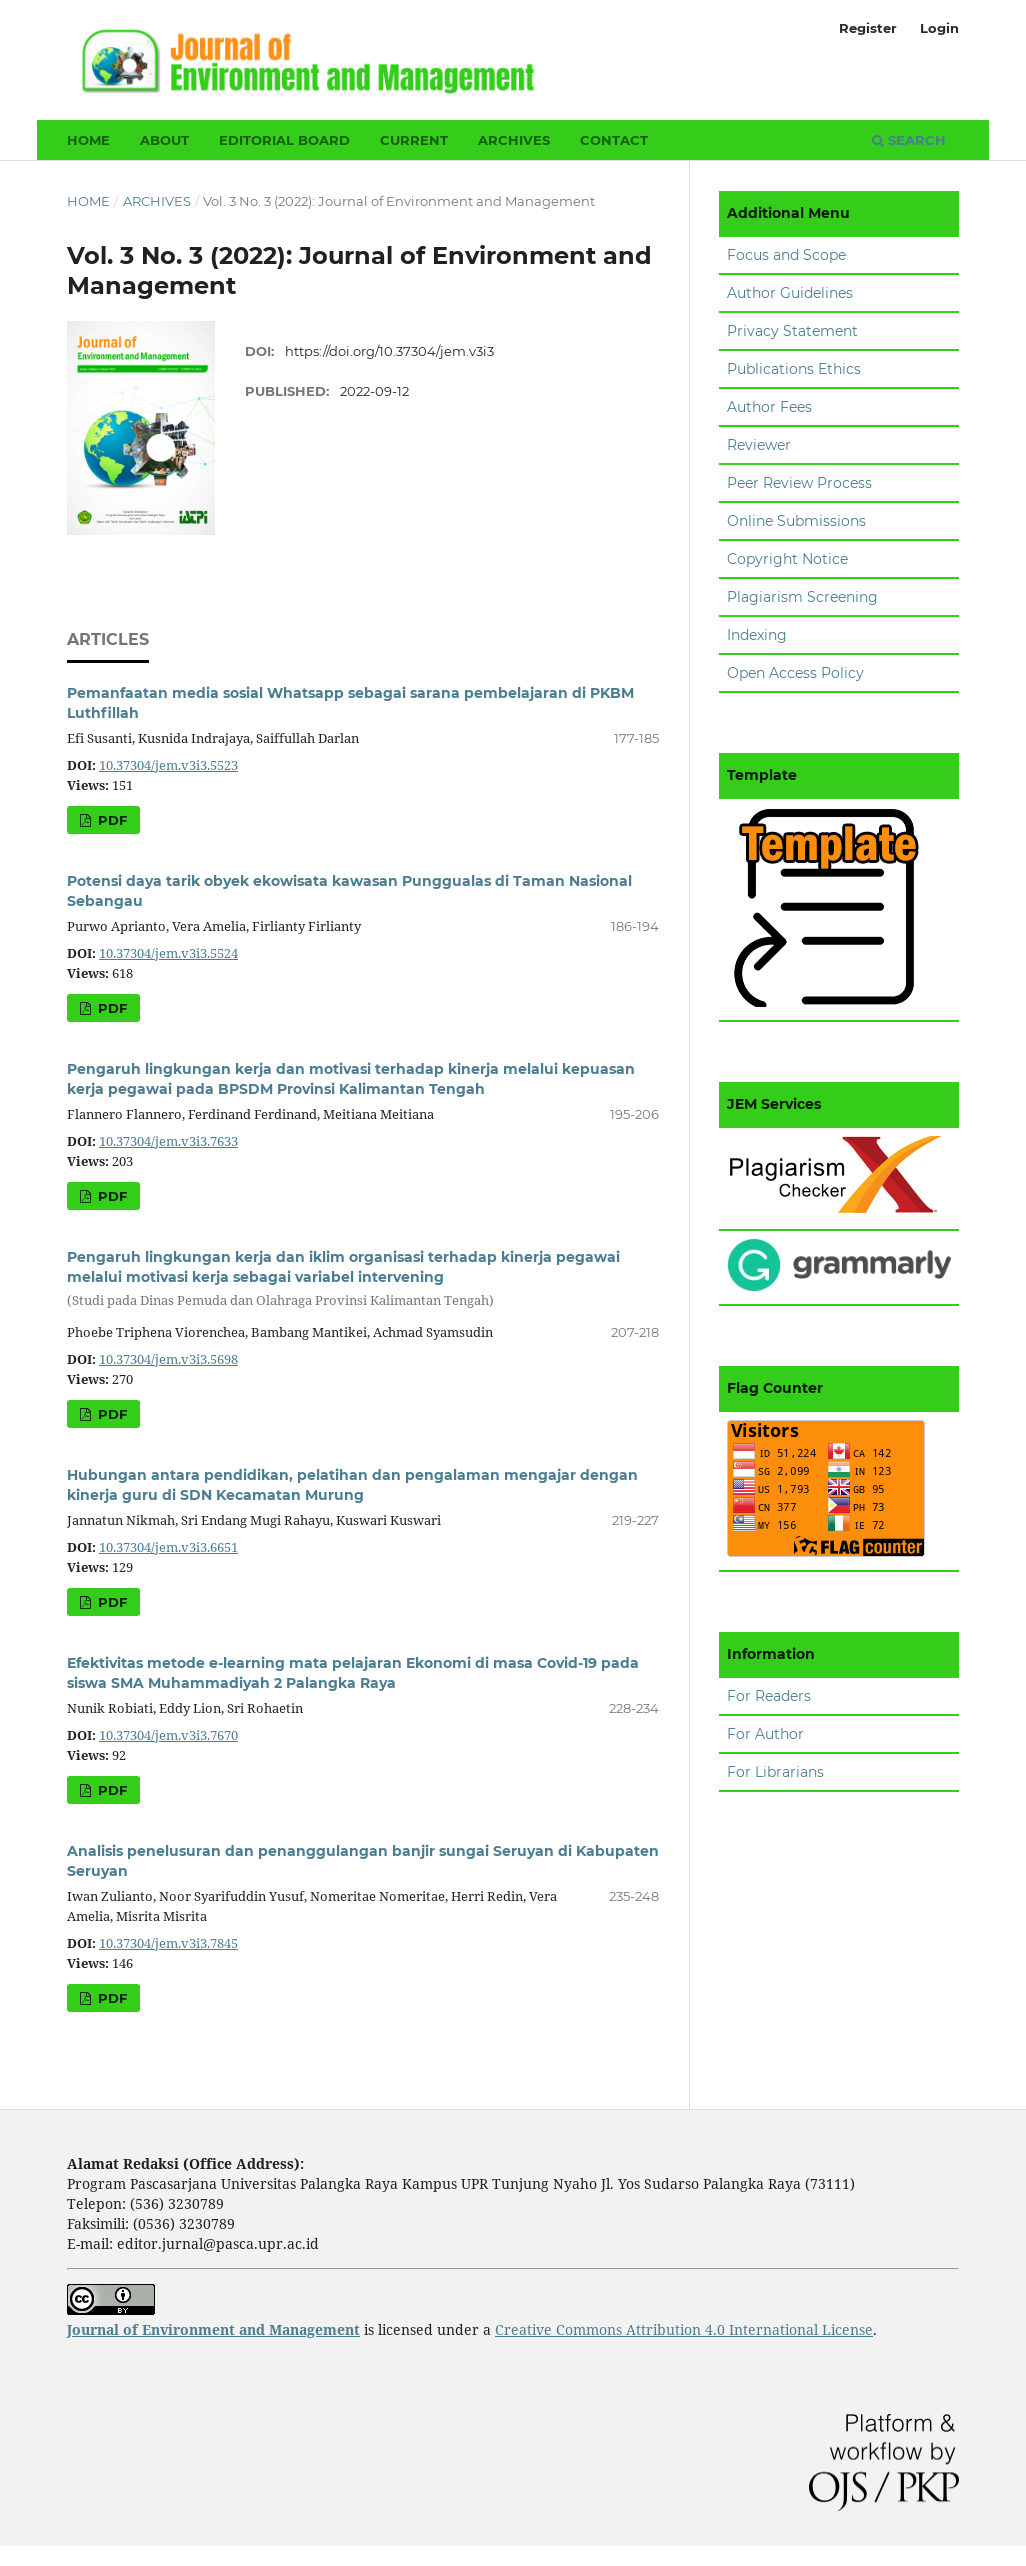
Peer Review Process (799, 483)
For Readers (769, 1696)
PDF (110, 820)
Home (88, 140)
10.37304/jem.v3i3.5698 (168, 1359)
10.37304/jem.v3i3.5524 (168, 953)
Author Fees (769, 407)
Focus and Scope (786, 255)
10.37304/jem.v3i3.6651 (168, 1547)
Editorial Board (284, 140)
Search (909, 140)
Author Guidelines (790, 293)
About (164, 140)
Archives (514, 140)
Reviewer (759, 445)
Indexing (757, 635)
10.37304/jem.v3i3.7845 (168, 1943)
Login (939, 28)
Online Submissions (796, 521)
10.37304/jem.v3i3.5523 (168, 765)
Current (414, 140)
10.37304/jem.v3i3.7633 (168, 1141)
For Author (765, 1734)
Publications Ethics (794, 369)
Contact (614, 140)
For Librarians (775, 1772)
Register (868, 28)
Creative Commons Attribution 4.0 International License (684, 2329)
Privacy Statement (792, 331)
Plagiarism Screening (802, 597)
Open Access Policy (795, 673)
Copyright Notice (787, 559)
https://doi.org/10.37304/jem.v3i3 (389, 351)
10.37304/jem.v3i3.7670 (168, 1735)
